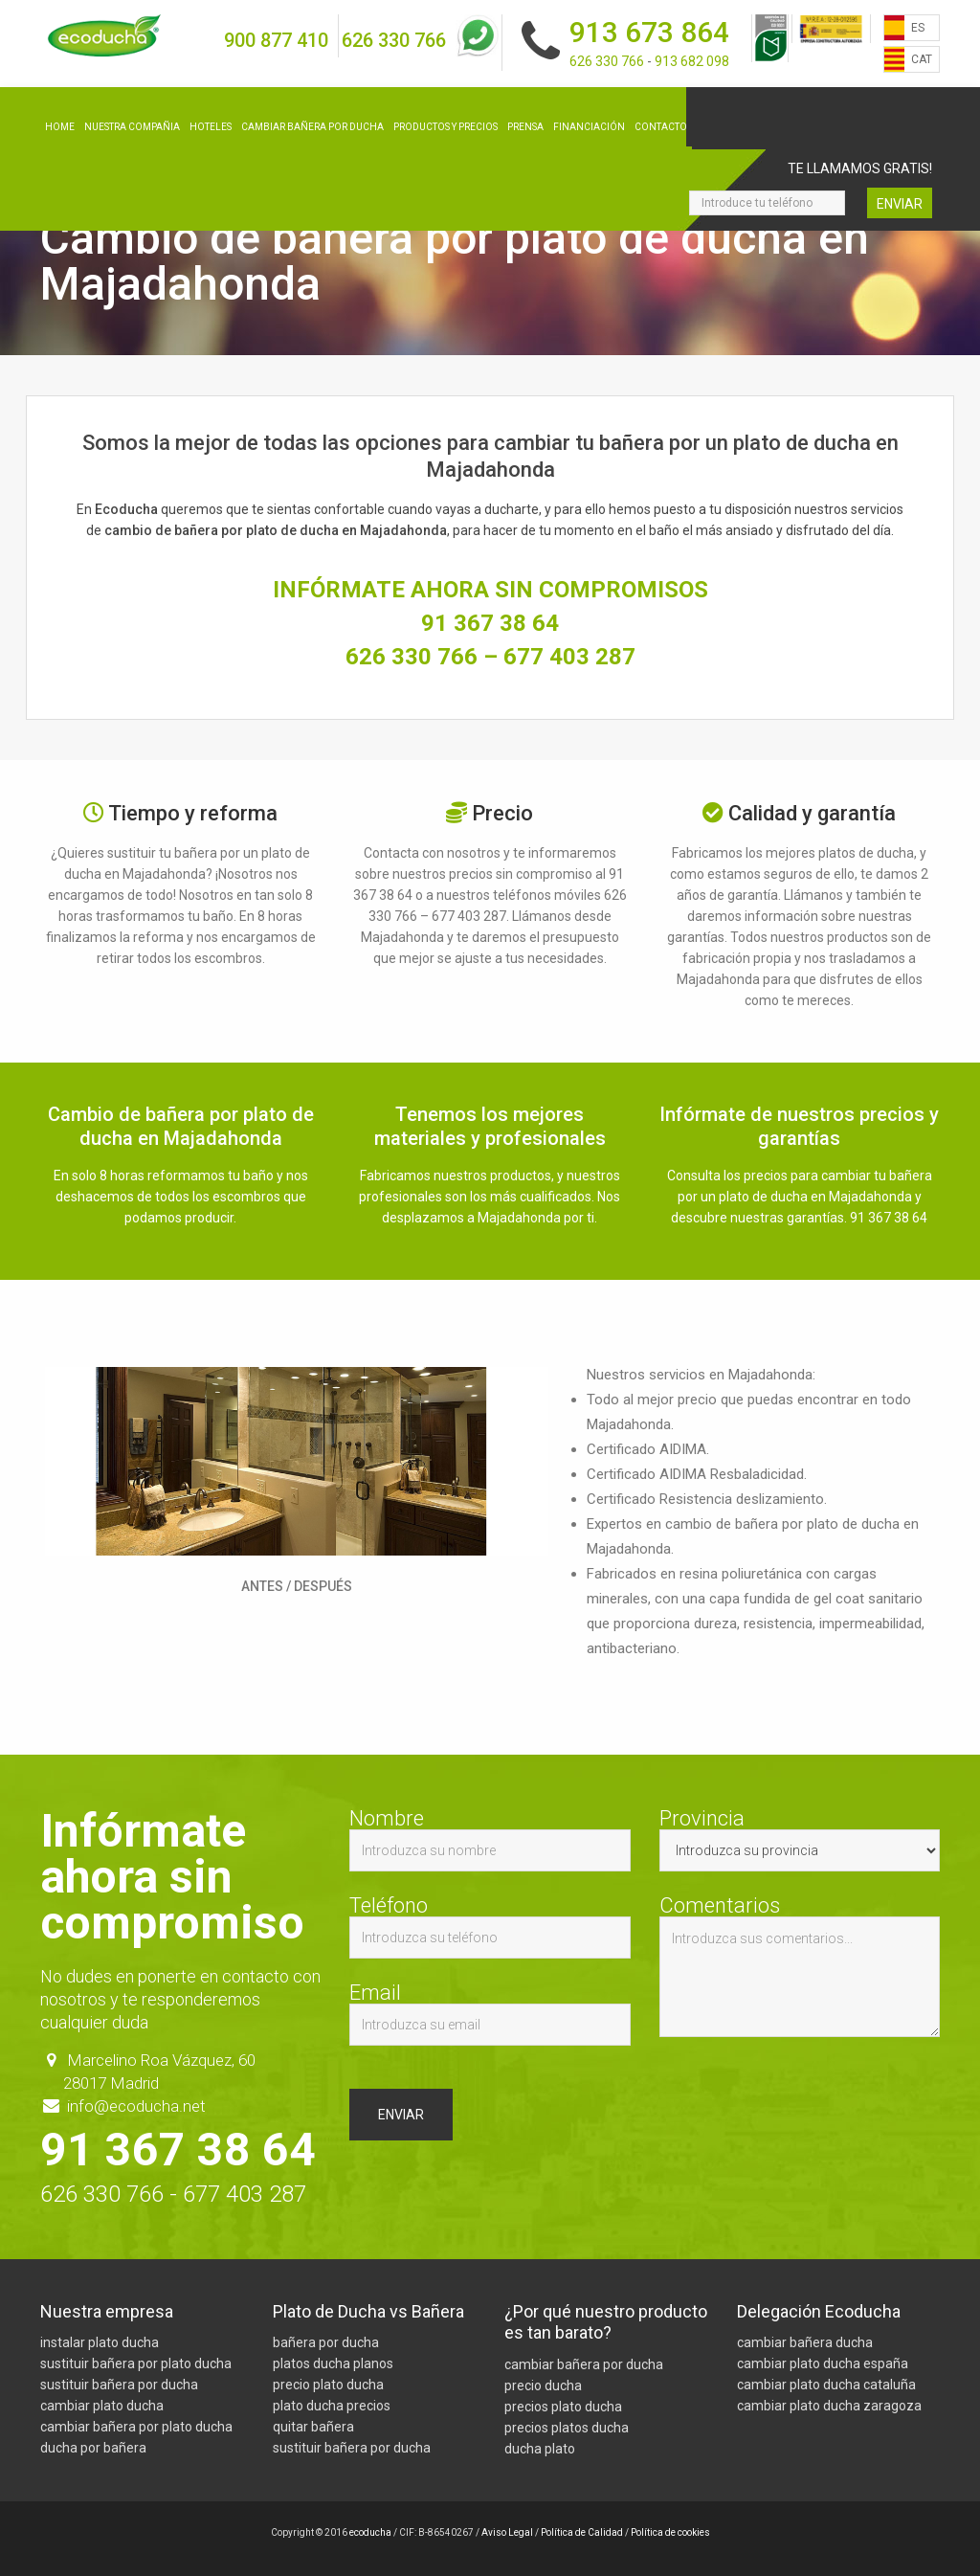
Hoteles (210, 127)
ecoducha (370, 2532)
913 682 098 (692, 61)
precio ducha (543, 2385)
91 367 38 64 (490, 623)
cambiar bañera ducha (805, 2342)
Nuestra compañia (132, 127)
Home (60, 127)
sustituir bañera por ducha (119, 2384)
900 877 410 (276, 40)
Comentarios (799, 1966)
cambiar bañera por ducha (583, 2364)
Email (489, 2014)
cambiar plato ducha (102, 2405)
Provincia (799, 1839)
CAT (921, 59)
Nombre (489, 1839)
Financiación (589, 127)
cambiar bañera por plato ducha (136, 2426)
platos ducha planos (333, 2363)
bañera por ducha (326, 2342)
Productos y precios (445, 127)
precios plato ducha (563, 2406)
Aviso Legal (507, 2532)
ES (917, 27)
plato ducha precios (331, 2405)
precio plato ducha (328, 2384)
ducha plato (539, 2448)
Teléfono (489, 1927)
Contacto (661, 127)
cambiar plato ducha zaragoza (829, 2405)
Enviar (900, 204)
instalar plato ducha (99, 2342)
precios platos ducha (566, 2427)
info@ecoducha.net (136, 2106)
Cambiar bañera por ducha (312, 127)
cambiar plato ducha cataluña (826, 2384)
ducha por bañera (93, 2447)
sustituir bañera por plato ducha (136, 2363)
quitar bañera (313, 2426)
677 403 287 (569, 656)
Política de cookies (670, 2532)
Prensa (525, 127)
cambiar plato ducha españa (822, 2363)
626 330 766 (394, 40)
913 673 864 (649, 32)
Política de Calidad (582, 2532)
